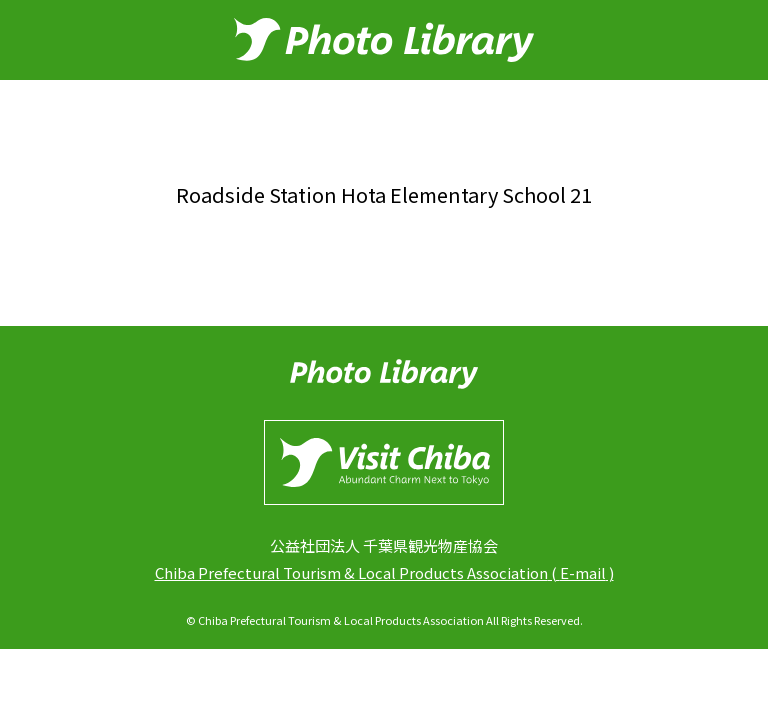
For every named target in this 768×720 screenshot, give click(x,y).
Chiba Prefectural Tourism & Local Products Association (351, 572)
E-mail (583, 572)
